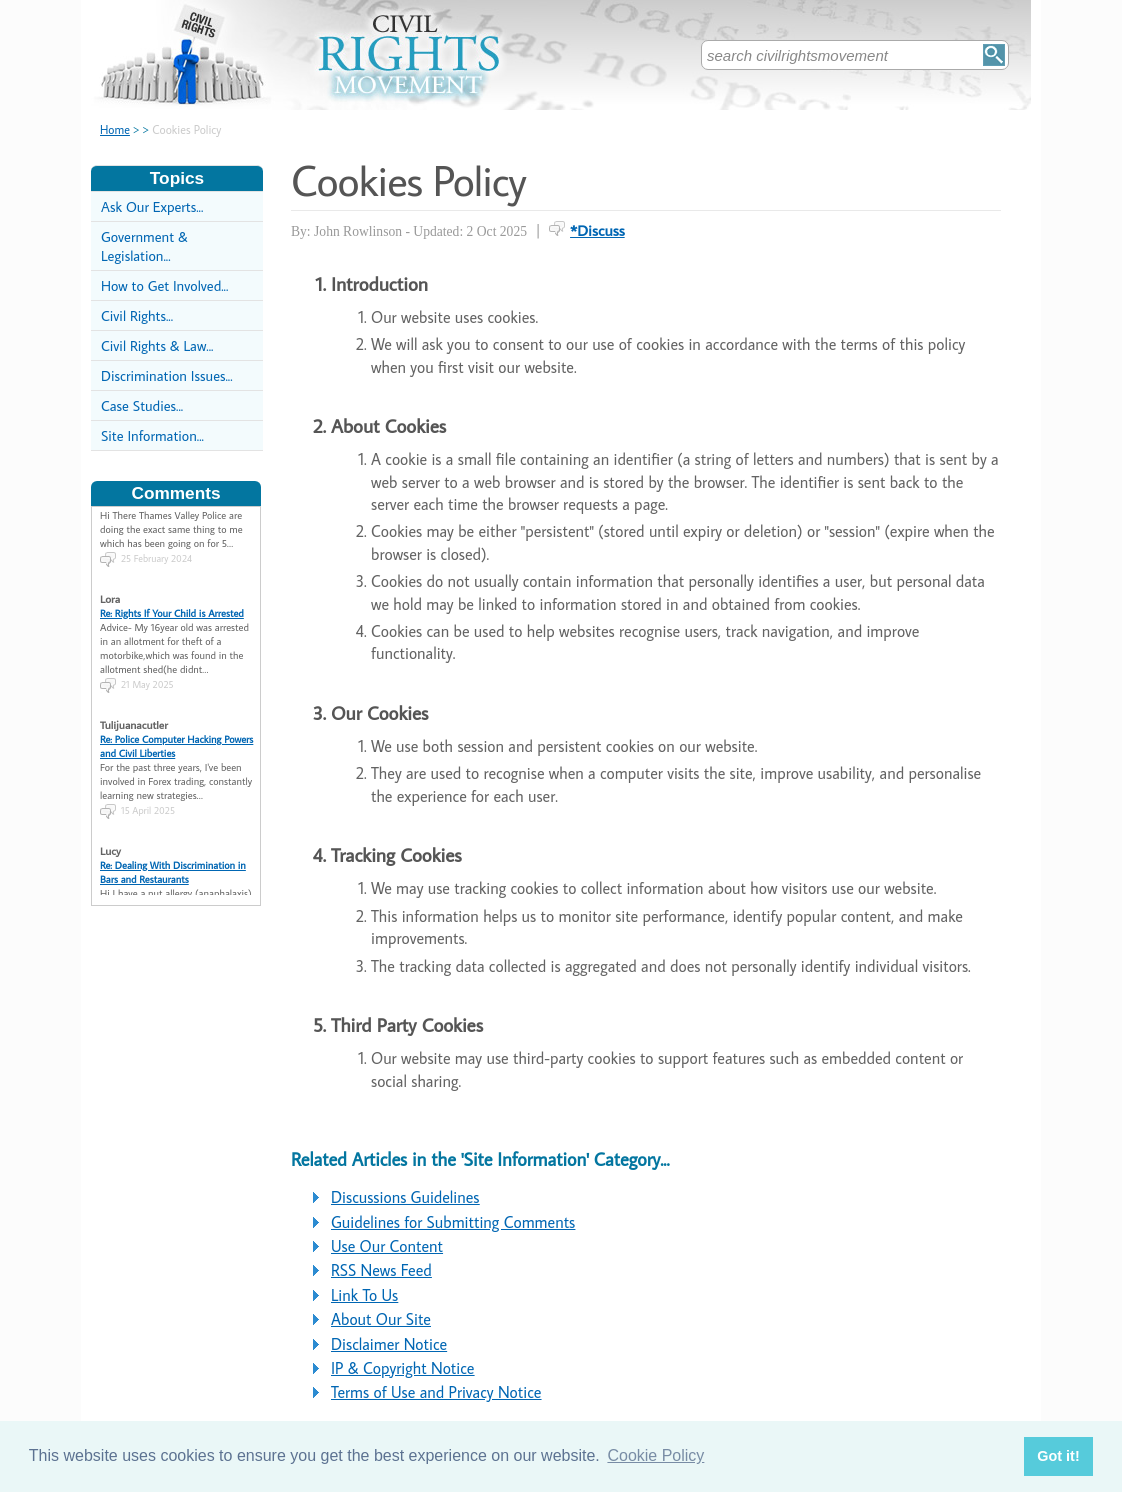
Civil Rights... (137, 315)
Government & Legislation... (144, 246)
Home (115, 129)
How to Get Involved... (164, 285)
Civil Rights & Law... (157, 345)
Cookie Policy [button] (655, 1455)
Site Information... (152, 435)
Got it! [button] (1058, 1456)
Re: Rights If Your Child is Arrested (172, 555)
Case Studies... (142, 405)
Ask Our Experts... (152, 206)
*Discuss (597, 230)
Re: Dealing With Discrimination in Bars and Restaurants (173, 814)
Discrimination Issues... (167, 375)
